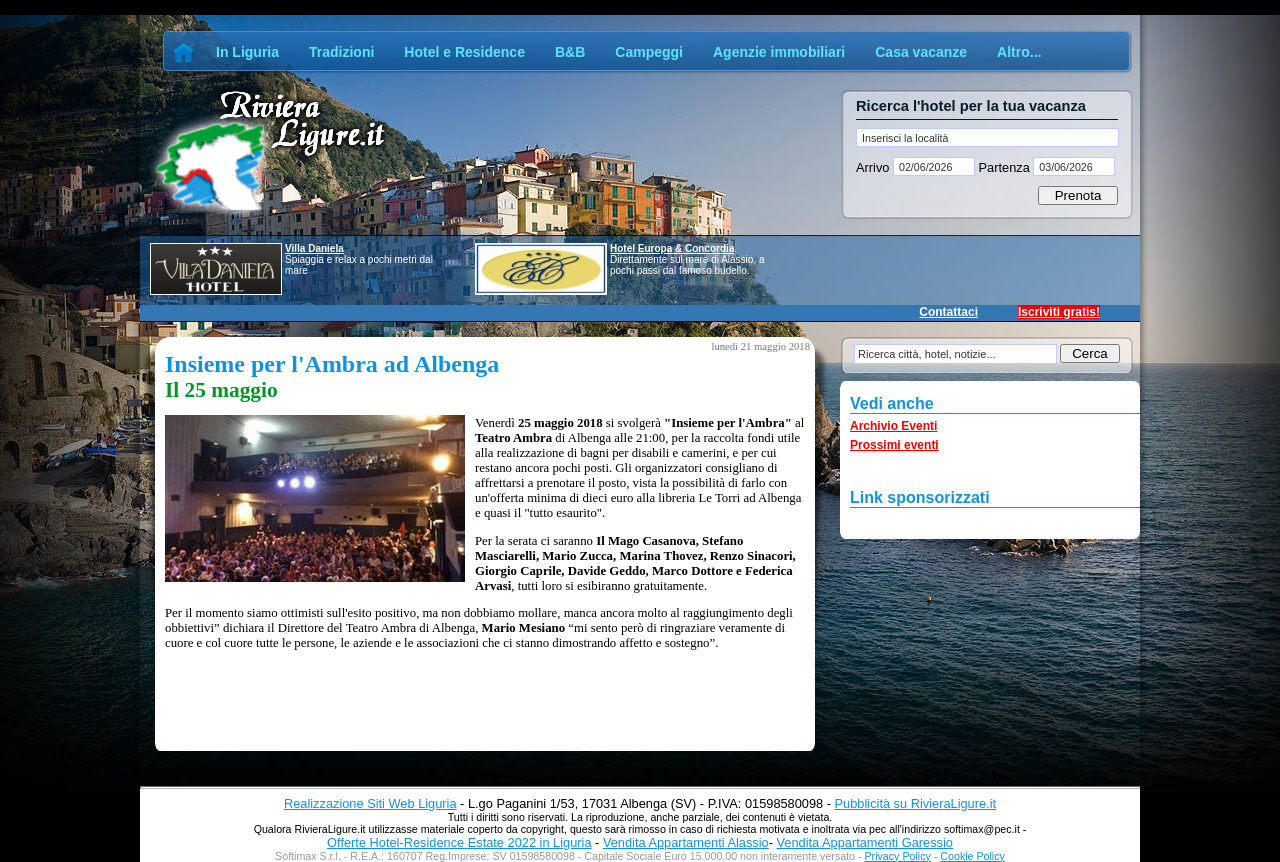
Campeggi (649, 52)
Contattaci (948, 312)
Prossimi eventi (894, 445)
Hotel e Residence (464, 52)
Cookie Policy (972, 856)
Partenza (1004, 167)
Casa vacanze (921, 52)
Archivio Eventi (893, 426)
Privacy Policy (898, 856)
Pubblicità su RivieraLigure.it (915, 803)
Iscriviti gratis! (1059, 312)
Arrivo (874, 167)
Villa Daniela (314, 248)
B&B (570, 52)
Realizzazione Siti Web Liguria (370, 803)
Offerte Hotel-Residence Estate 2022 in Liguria (459, 842)
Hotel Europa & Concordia (672, 248)
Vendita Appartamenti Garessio (864, 842)
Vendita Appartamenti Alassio (686, 842)
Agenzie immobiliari (779, 52)
